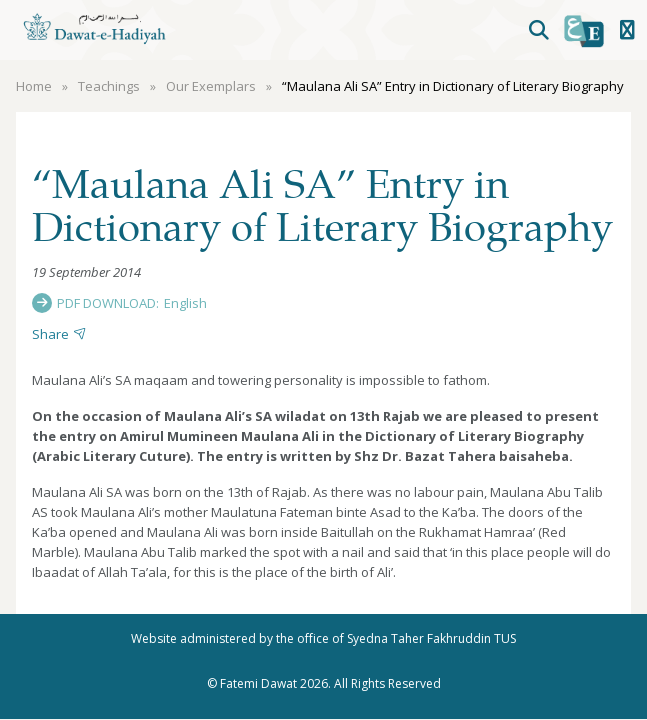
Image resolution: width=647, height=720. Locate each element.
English (185, 303)
